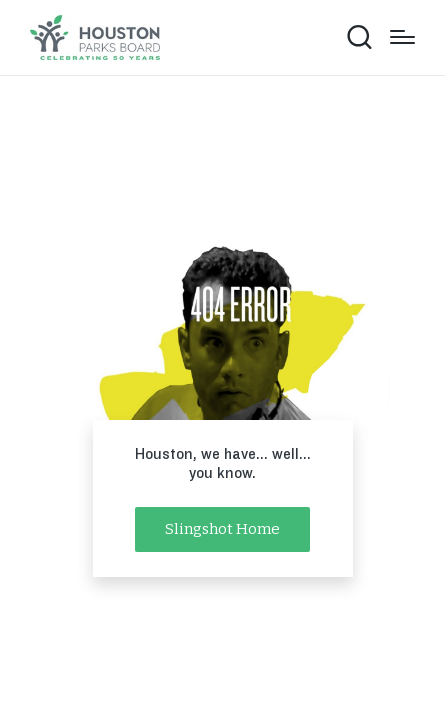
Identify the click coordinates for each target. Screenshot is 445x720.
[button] (222, 529)
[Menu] (402, 37)
